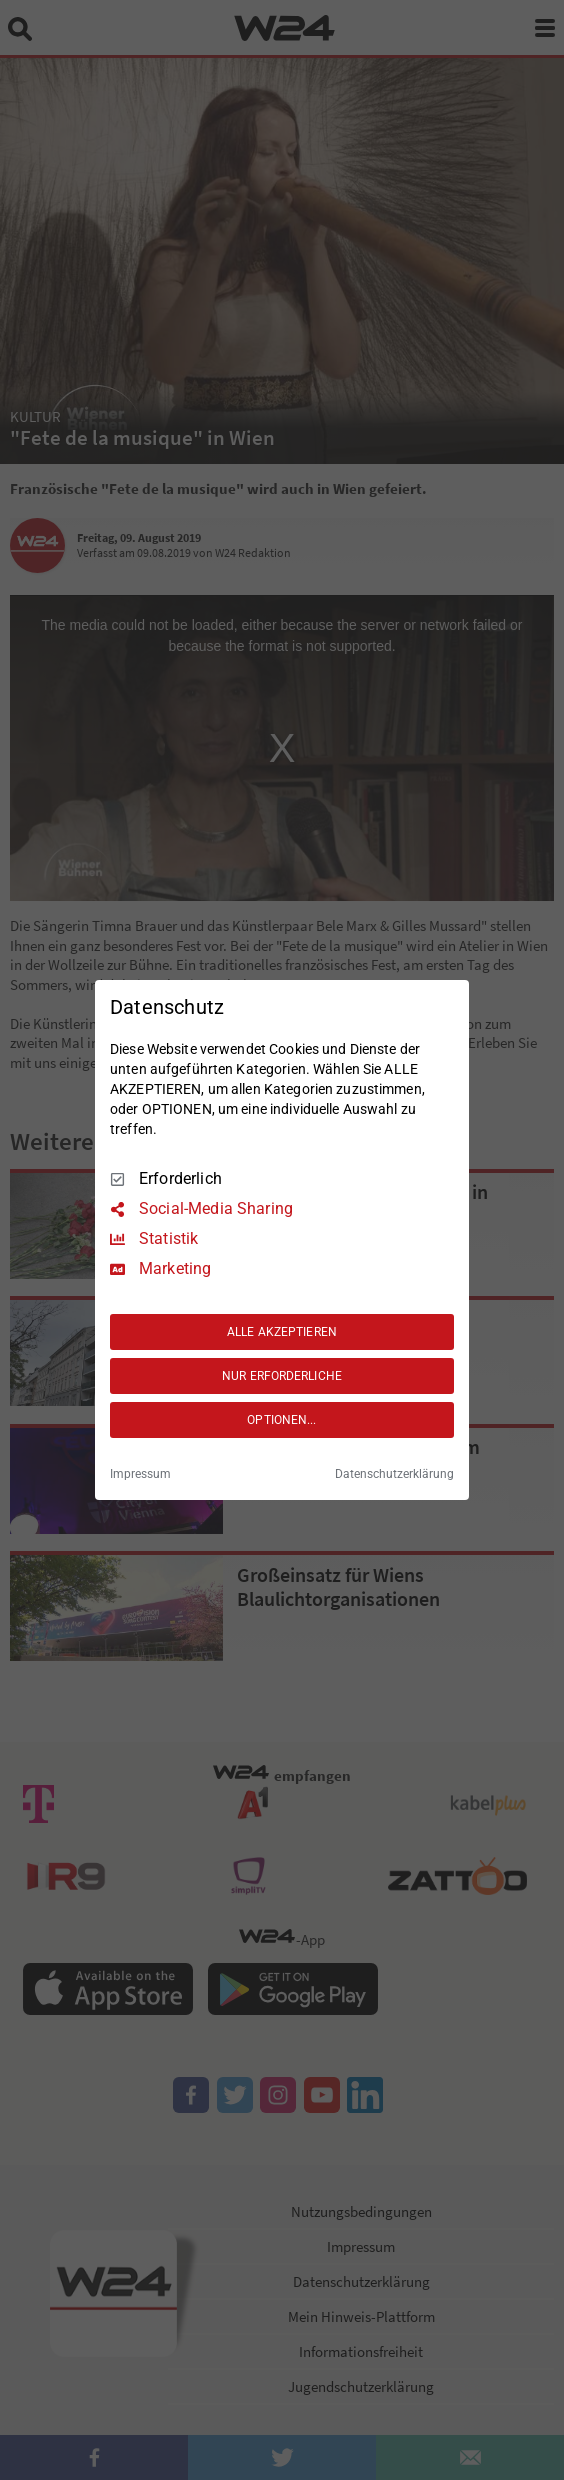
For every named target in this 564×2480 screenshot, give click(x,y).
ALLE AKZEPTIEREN (282, 1332)
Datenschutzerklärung (394, 1474)
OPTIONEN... (281, 1420)
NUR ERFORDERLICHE (282, 1376)
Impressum (140, 1474)
